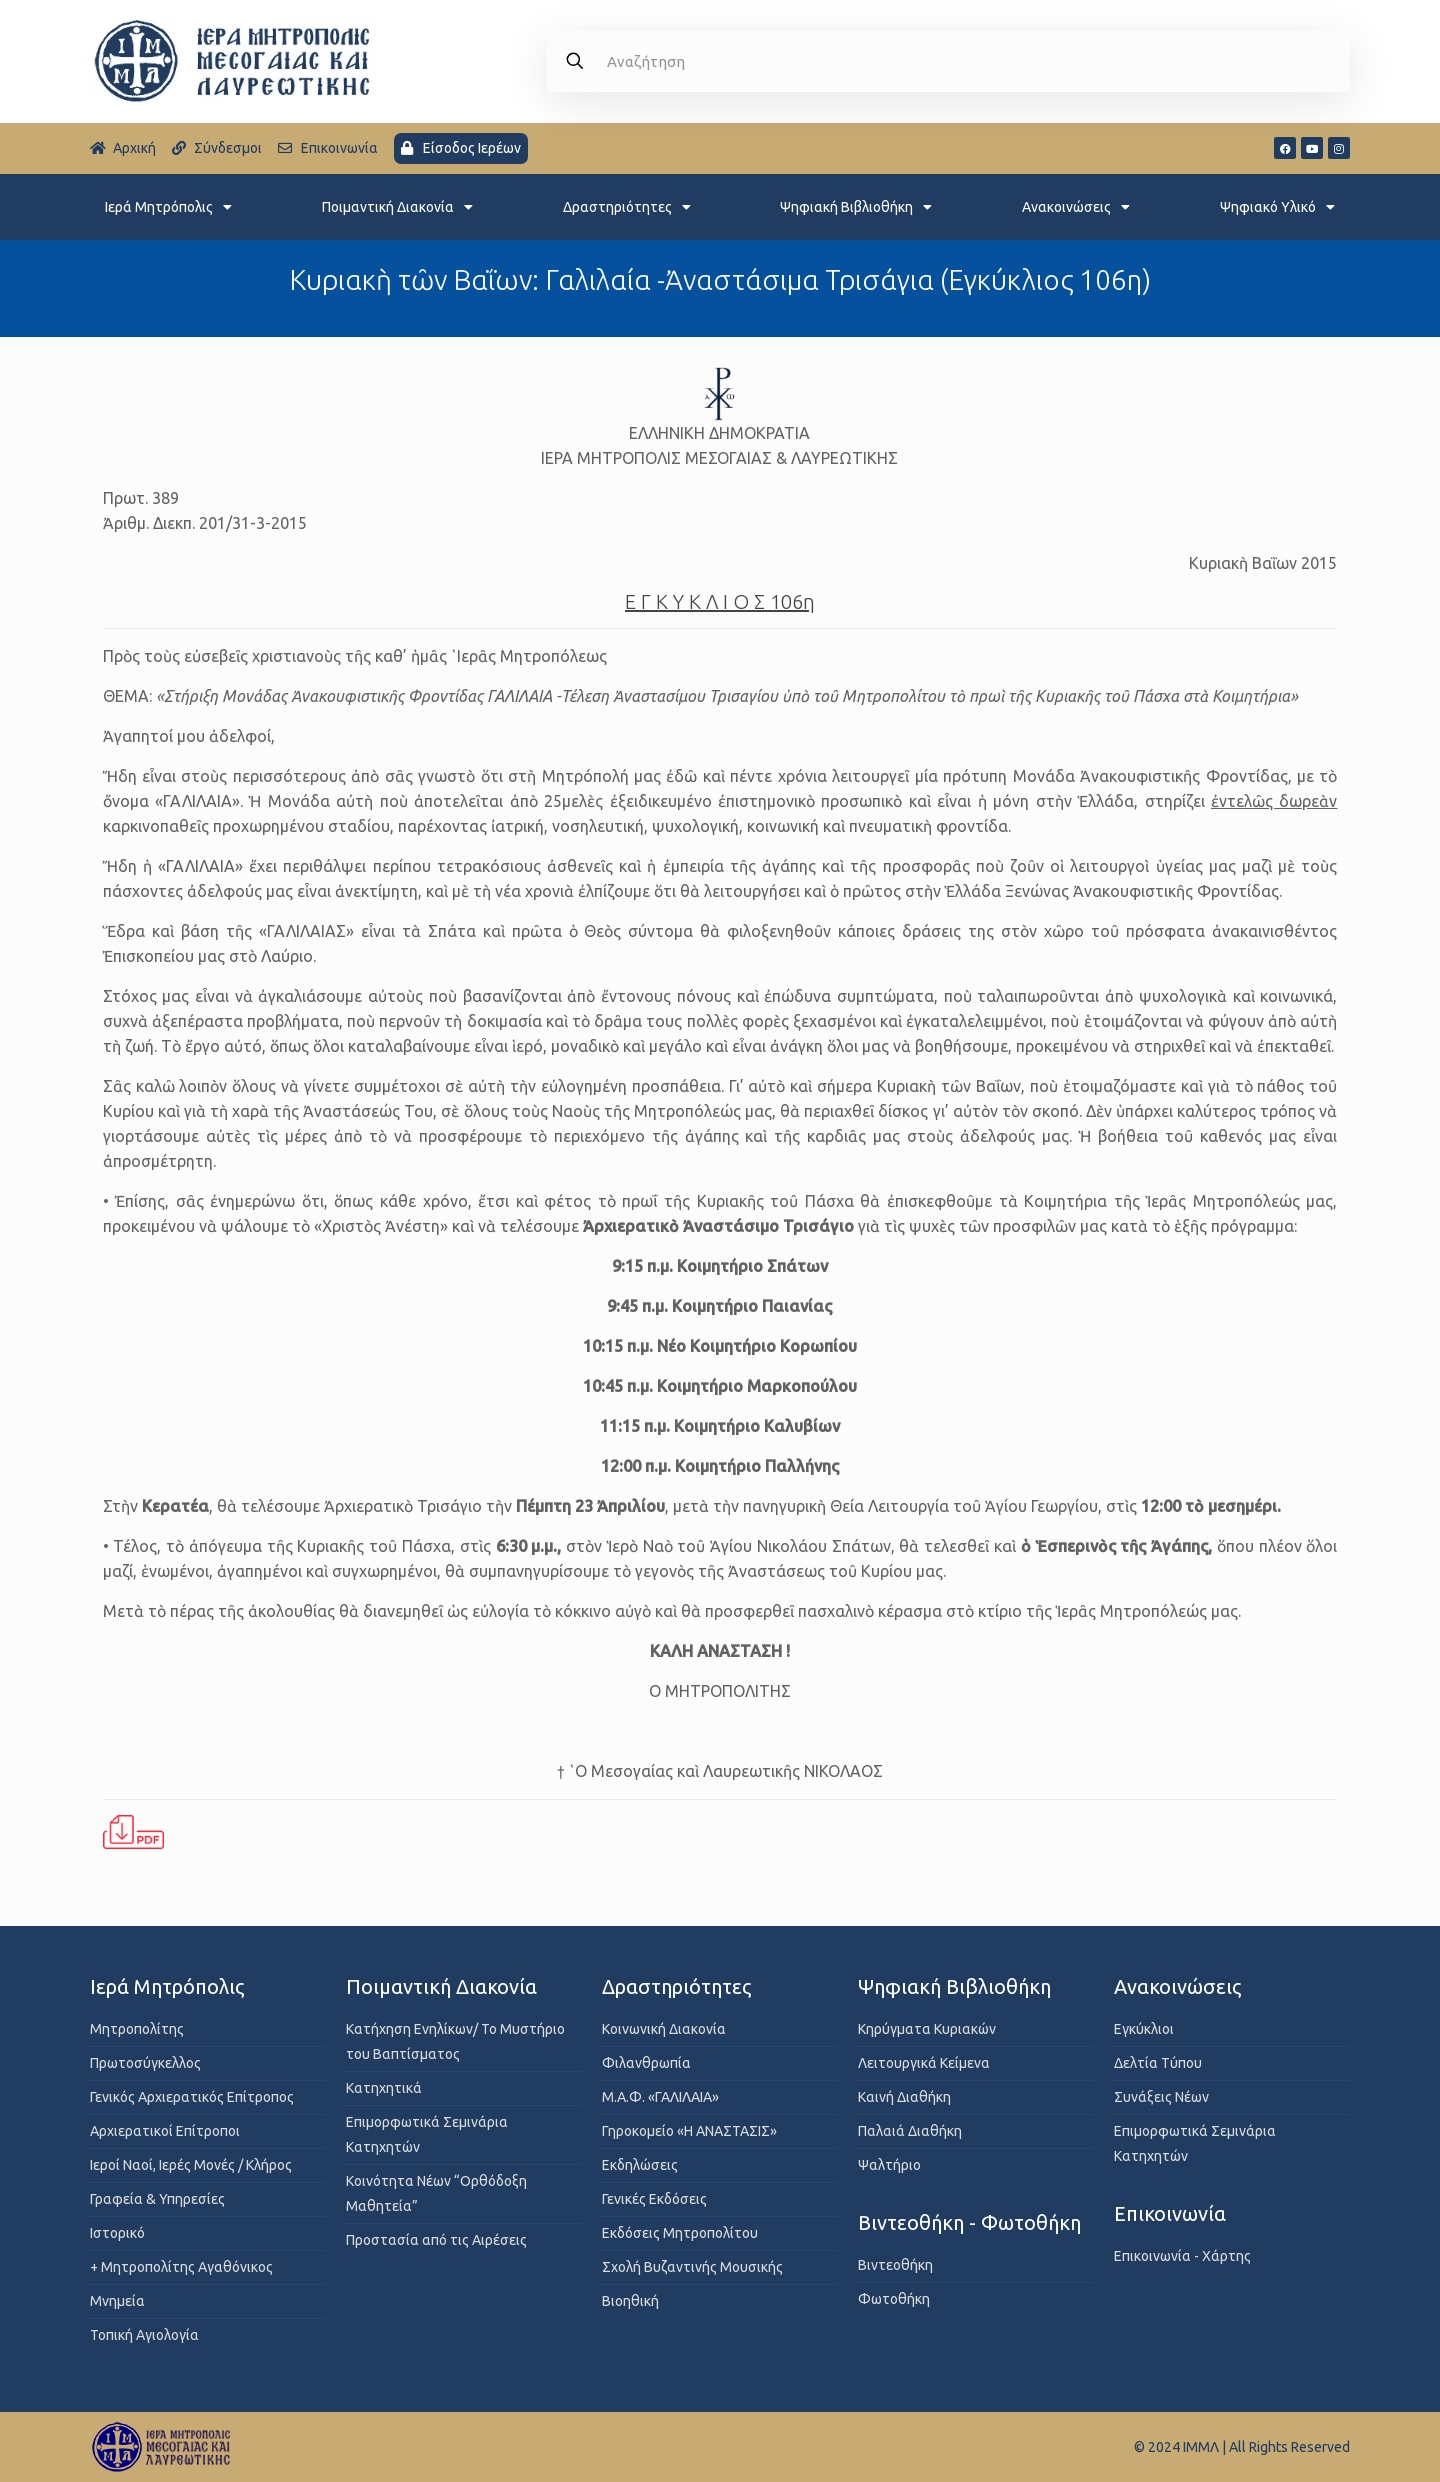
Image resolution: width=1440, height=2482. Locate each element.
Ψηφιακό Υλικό (1277, 207)
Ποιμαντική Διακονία (397, 207)
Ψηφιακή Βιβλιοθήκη (856, 207)
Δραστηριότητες (627, 207)
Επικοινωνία (1170, 2213)
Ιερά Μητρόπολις (168, 207)
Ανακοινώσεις (1076, 207)
